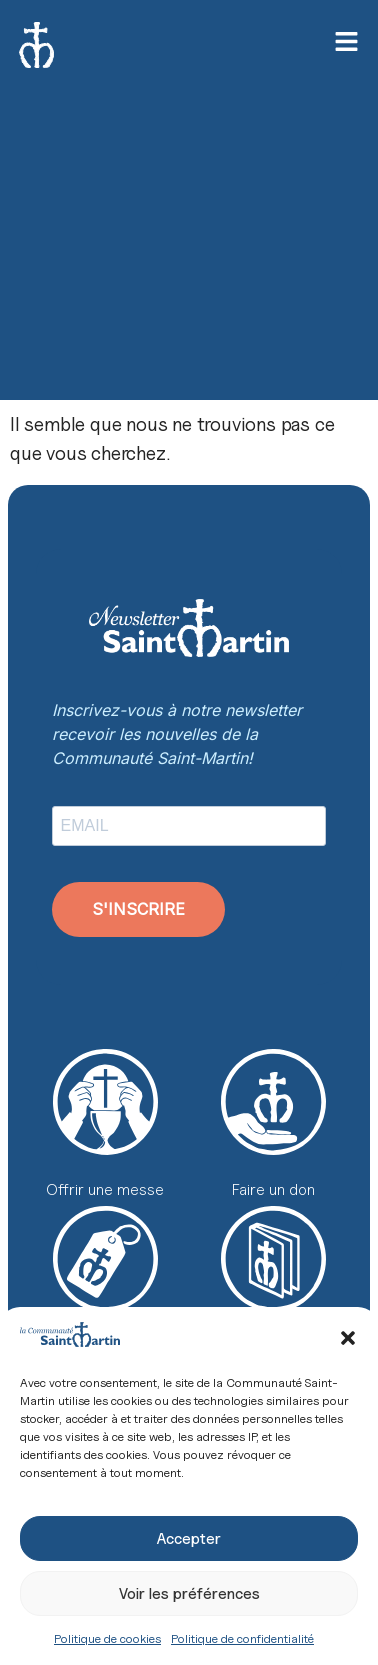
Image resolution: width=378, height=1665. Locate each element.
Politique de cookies (107, 1638)
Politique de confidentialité (242, 1638)
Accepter (189, 1539)
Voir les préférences (189, 1594)
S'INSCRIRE (138, 909)
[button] (348, 1338)
